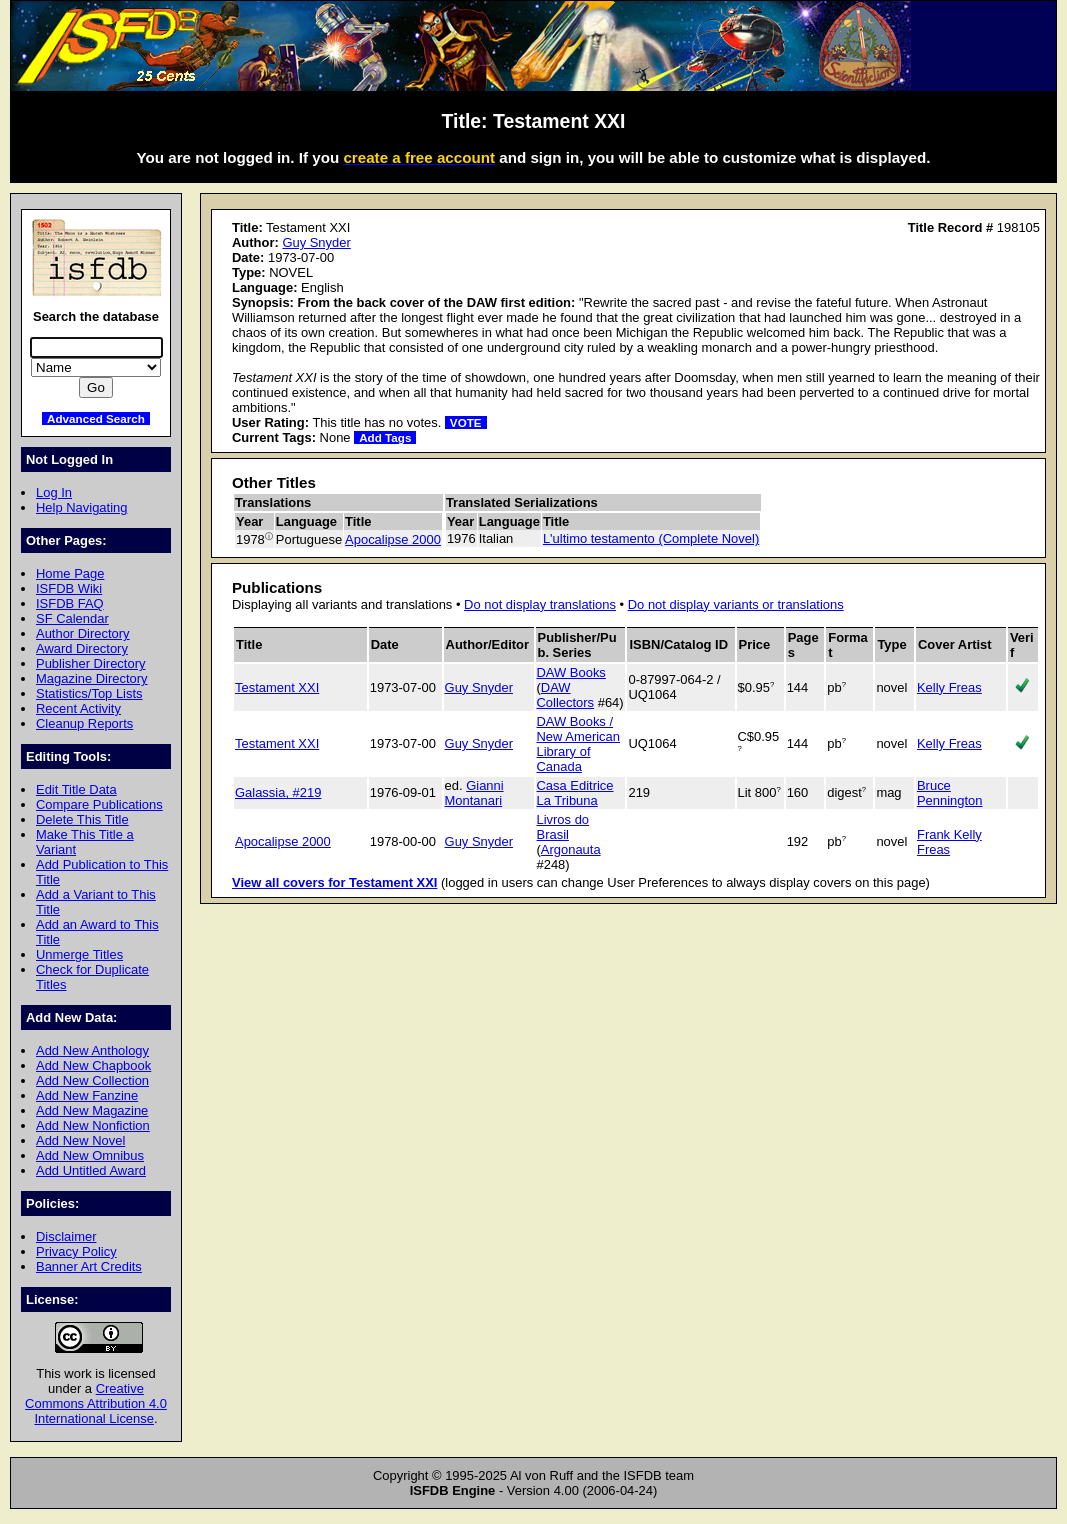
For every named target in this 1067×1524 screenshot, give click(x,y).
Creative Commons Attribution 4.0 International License (96, 1403)
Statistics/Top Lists (89, 693)
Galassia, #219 (278, 792)
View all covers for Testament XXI (334, 882)
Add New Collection (92, 1080)
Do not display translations (540, 604)
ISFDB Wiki (69, 588)
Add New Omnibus (90, 1155)
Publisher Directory (90, 663)
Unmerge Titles (79, 954)
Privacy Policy (76, 1251)
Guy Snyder (316, 242)
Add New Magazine (92, 1110)
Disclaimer (66, 1236)
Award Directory (82, 648)
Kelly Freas (949, 687)
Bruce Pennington (950, 793)
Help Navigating (81, 507)
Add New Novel (80, 1140)
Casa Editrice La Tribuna (575, 793)
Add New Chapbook (93, 1065)
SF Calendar (72, 618)
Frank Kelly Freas (949, 842)
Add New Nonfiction (93, 1125)
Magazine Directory (92, 678)
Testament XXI (277, 687)
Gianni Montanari (474, 793)
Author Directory (83, 633)
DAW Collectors (566, 695)
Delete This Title (82, 819)
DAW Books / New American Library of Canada (579, 744)
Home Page (70, 573)
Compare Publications (99, 804)
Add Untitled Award (91, 1170)
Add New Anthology (92, 1050)
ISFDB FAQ (70, 603)
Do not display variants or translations (736, 604)
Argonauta (571, 849)
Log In (54, 492)
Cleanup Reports (84, 723)
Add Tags (385, 437)
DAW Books (571, 672)
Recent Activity (78, 708)
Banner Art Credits (89, 1266)
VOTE (466, 422)
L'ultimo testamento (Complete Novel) (651, 538)
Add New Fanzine (87, 1095)
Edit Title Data (76, 789)
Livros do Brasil (563, 827)
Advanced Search (96, 418)
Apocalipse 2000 (393, 539)
